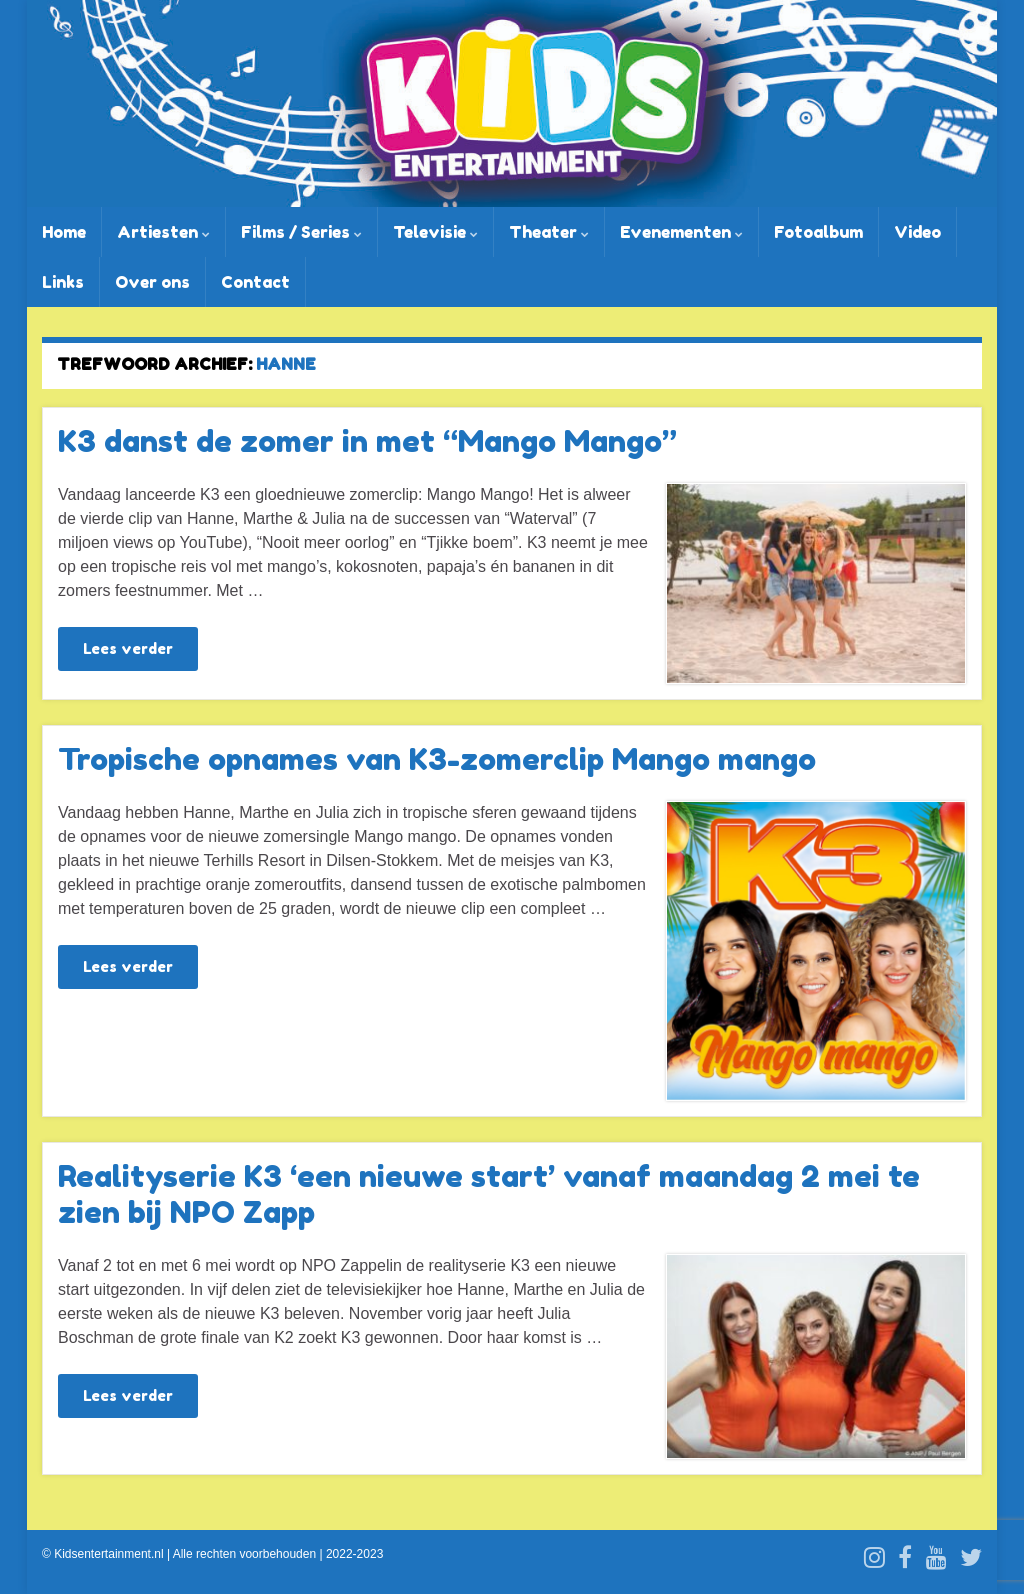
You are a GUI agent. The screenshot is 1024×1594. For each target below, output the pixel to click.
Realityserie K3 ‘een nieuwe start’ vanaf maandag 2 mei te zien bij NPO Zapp (489, 1194)
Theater (549, 232)
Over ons (152, 282)
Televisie (435, 232)
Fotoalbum (818, 232)
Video (917, 232)
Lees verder (128, 648)
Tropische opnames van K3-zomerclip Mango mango (437, 759)
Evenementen (681, 232)
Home (64, 232)
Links (63, 282)
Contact (255, 282)
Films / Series (301, 232)
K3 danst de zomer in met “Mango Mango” (367, 441)
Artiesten (163, 232)
